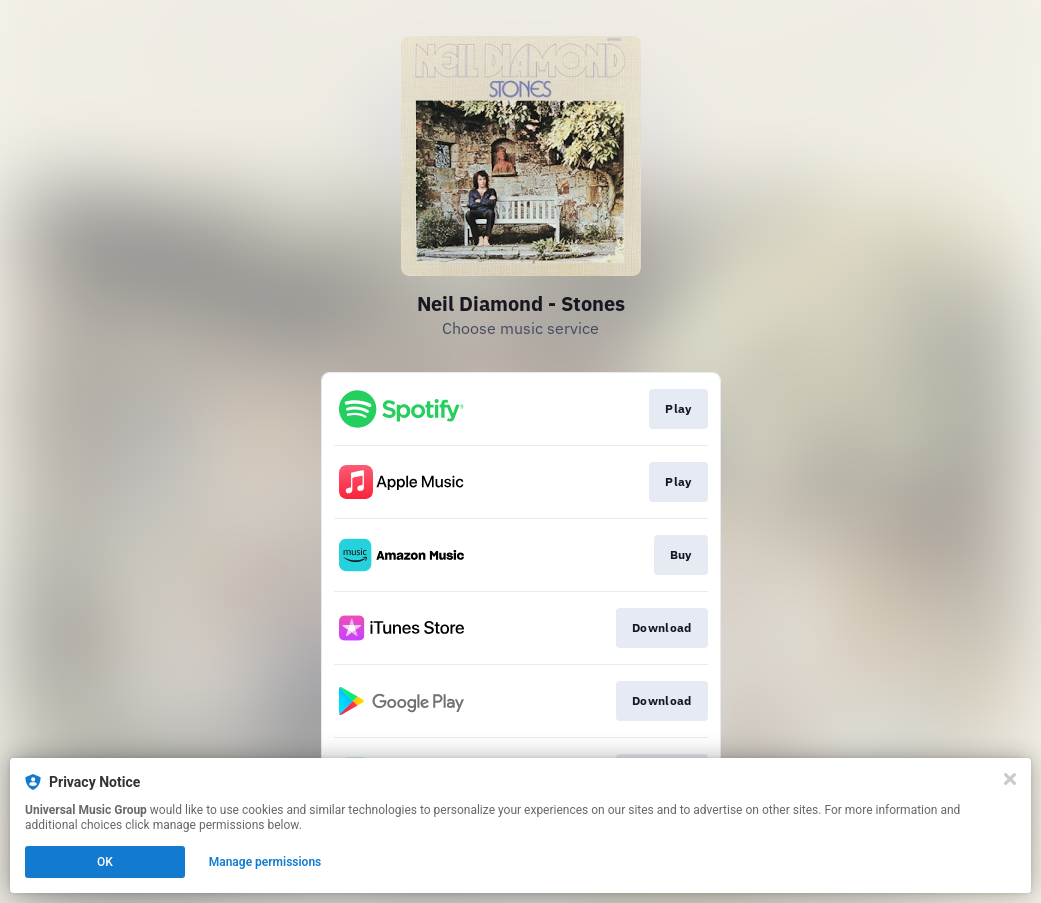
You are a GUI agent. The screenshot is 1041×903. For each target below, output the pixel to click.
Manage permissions (265, 862)
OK (105, 862)
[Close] (1010, 779)
